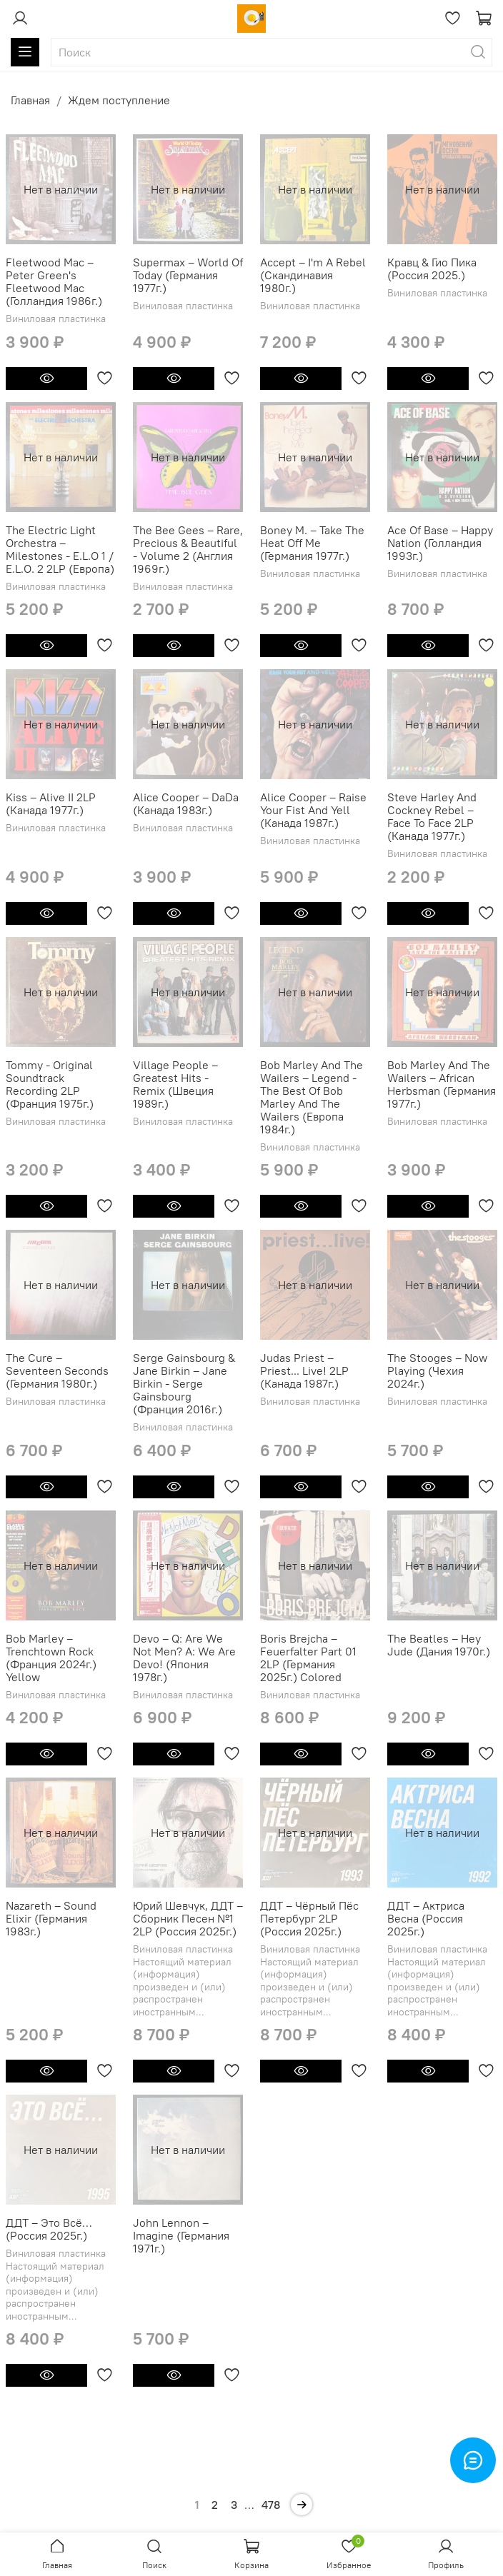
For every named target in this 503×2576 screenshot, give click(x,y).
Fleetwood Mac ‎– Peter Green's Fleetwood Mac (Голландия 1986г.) (54, 281)
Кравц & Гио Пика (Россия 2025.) (432, 268)
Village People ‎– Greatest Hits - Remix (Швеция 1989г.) (175, 1084)
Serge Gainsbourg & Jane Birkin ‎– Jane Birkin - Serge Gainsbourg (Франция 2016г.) (184, 1383)
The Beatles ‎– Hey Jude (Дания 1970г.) (438, 1644)
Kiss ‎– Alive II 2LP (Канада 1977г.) (51, 803)
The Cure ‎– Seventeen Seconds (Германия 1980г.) (57, 1370)
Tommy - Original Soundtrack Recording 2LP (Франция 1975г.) (50, 1084)
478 (271, 2504)
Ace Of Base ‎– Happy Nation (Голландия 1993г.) (440, 543)
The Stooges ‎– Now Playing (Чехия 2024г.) (437, 1370)
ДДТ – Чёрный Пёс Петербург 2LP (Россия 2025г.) (309, 1918)
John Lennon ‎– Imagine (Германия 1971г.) (181, 2235)
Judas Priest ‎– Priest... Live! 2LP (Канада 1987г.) (304, 1370)
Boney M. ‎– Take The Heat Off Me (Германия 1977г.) (312, 543)
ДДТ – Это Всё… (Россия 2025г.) (49, 2228)
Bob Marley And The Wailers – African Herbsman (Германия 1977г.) (441, 1084)
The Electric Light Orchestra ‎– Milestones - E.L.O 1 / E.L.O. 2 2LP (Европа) (60, 549)
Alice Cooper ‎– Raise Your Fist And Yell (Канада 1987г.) (313, 810)
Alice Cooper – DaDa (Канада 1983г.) (186, 803)
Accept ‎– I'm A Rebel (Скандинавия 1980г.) (313, 275)
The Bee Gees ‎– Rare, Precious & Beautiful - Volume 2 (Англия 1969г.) (188, 549)
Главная (30, 100)
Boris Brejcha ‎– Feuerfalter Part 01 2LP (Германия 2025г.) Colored (308, 1657)
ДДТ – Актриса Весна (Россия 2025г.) (425, 1918)
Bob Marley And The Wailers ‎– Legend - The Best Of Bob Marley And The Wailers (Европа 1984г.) (311, 1097)
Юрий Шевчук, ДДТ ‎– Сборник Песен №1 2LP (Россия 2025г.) (188, 1918)
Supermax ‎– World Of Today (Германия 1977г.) (188, 275)
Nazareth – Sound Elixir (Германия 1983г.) (51, 1918)
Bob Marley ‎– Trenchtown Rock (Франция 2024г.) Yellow (51, 1657)
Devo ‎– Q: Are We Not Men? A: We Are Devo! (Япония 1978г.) (184, 1657)
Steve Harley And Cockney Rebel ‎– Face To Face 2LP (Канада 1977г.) (432, 816)
